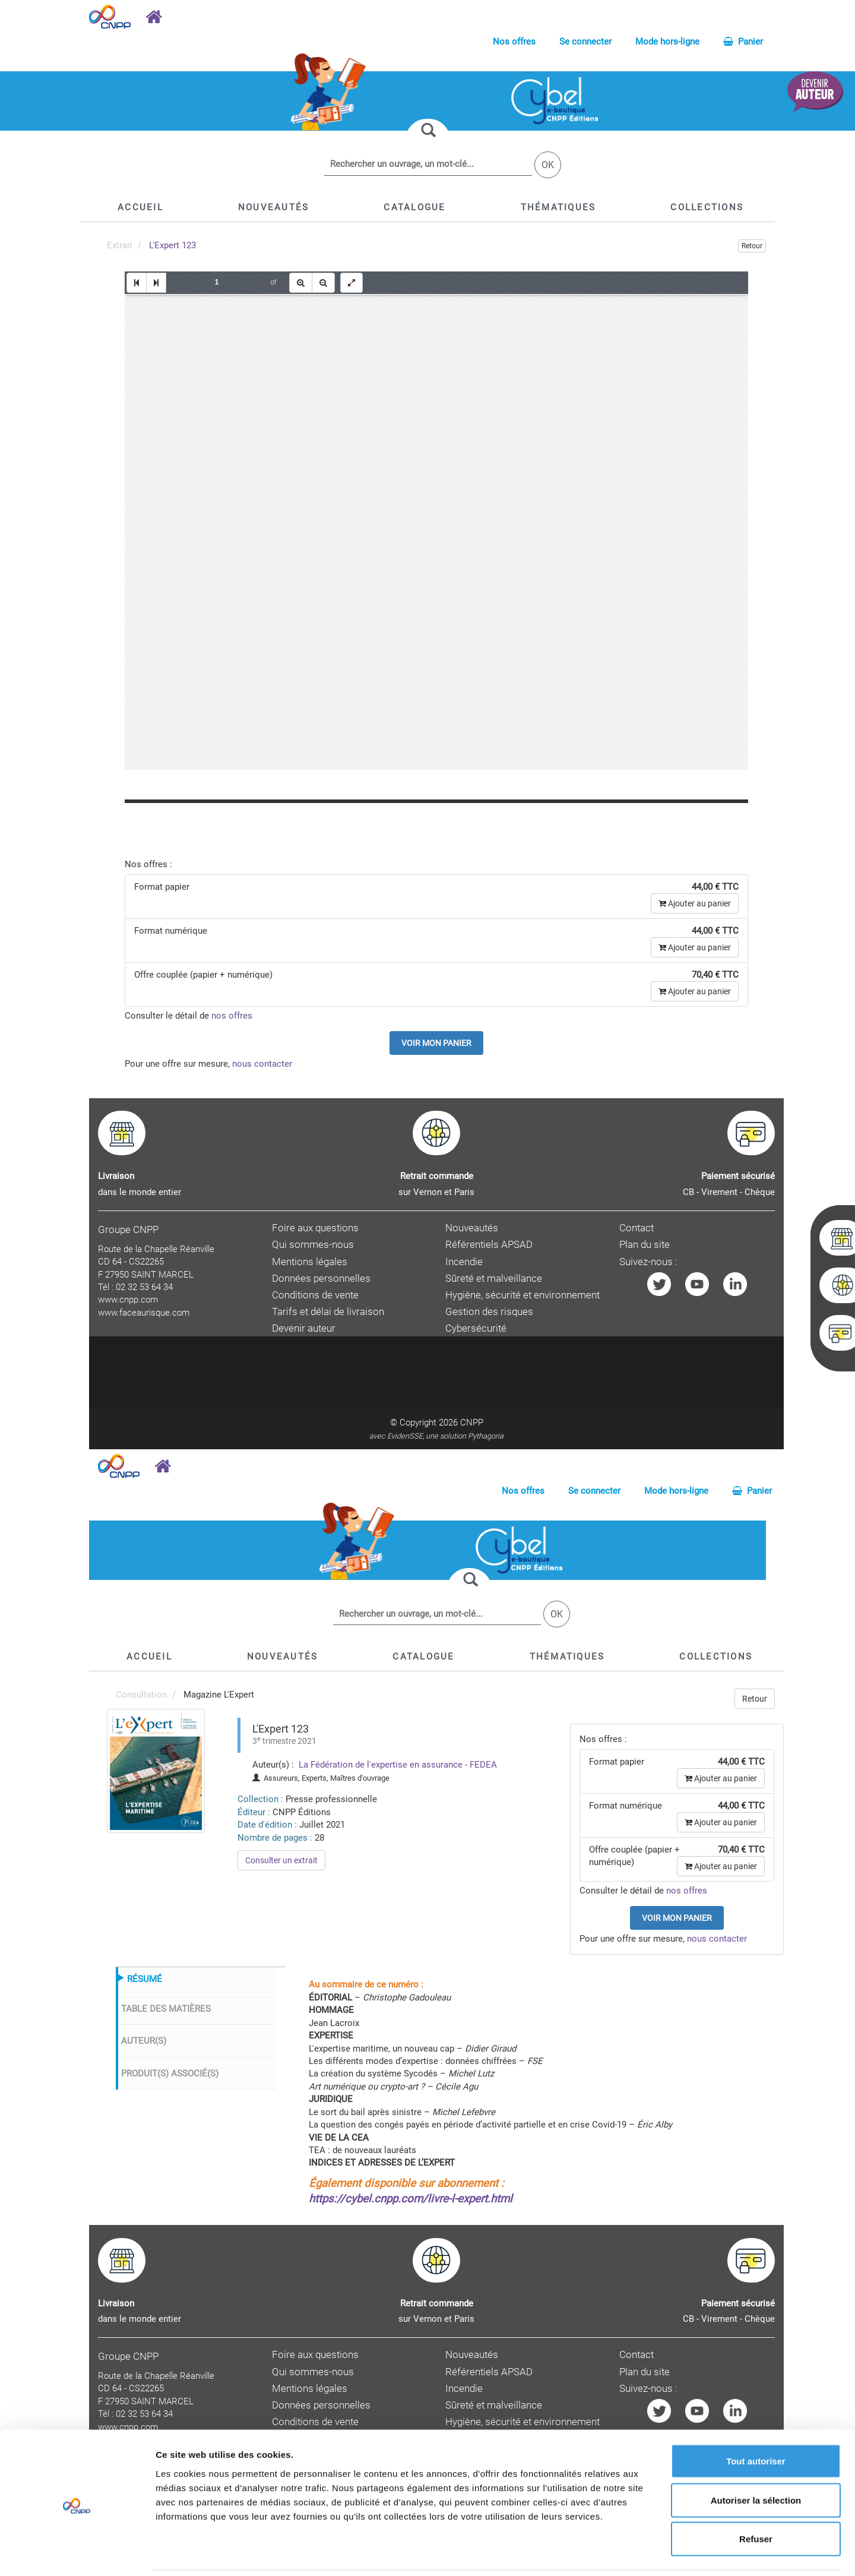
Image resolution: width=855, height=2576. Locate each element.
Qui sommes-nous (313, 1244)
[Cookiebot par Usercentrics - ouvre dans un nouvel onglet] (77, 2553)
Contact (636, 1228)
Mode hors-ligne (667, 41)
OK (548, 164)
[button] (414, 207)
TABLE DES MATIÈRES (166, 2008)
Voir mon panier (436, 1043)
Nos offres (514, 41)
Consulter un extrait (281, 1860)
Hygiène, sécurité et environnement (522, 1295)
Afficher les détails (654, 2552)
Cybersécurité (475, 1328)
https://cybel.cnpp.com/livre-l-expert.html (410, 2198)
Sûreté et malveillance (493, 1278)
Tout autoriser (756, 2420)
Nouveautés (471, 1228)
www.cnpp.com (128, 1299)
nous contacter (262, 1063)
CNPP (471, 1422)
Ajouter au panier (694, 903)
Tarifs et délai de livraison (328, 1311)
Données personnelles (321, 1278)
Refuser (755, 2498)
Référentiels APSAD (489, 1244)
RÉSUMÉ (144, 1979)
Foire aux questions (315, 1228)
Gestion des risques (489, 1311)
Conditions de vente (315, 1295)
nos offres (231, 1015)
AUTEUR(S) (143, 2040)
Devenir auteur (303, 1328)
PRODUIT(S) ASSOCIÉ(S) (169, 2073)
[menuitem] (156, 1770)
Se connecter (585, 41)
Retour (752, 246)
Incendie (464, 1262)
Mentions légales (309, 1262)
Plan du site (644, 1244)
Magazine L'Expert (218, 1694)
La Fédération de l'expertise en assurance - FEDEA (396, 1764)
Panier (743, 41)
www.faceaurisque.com (143, 1312)
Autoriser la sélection (756, 2459)
